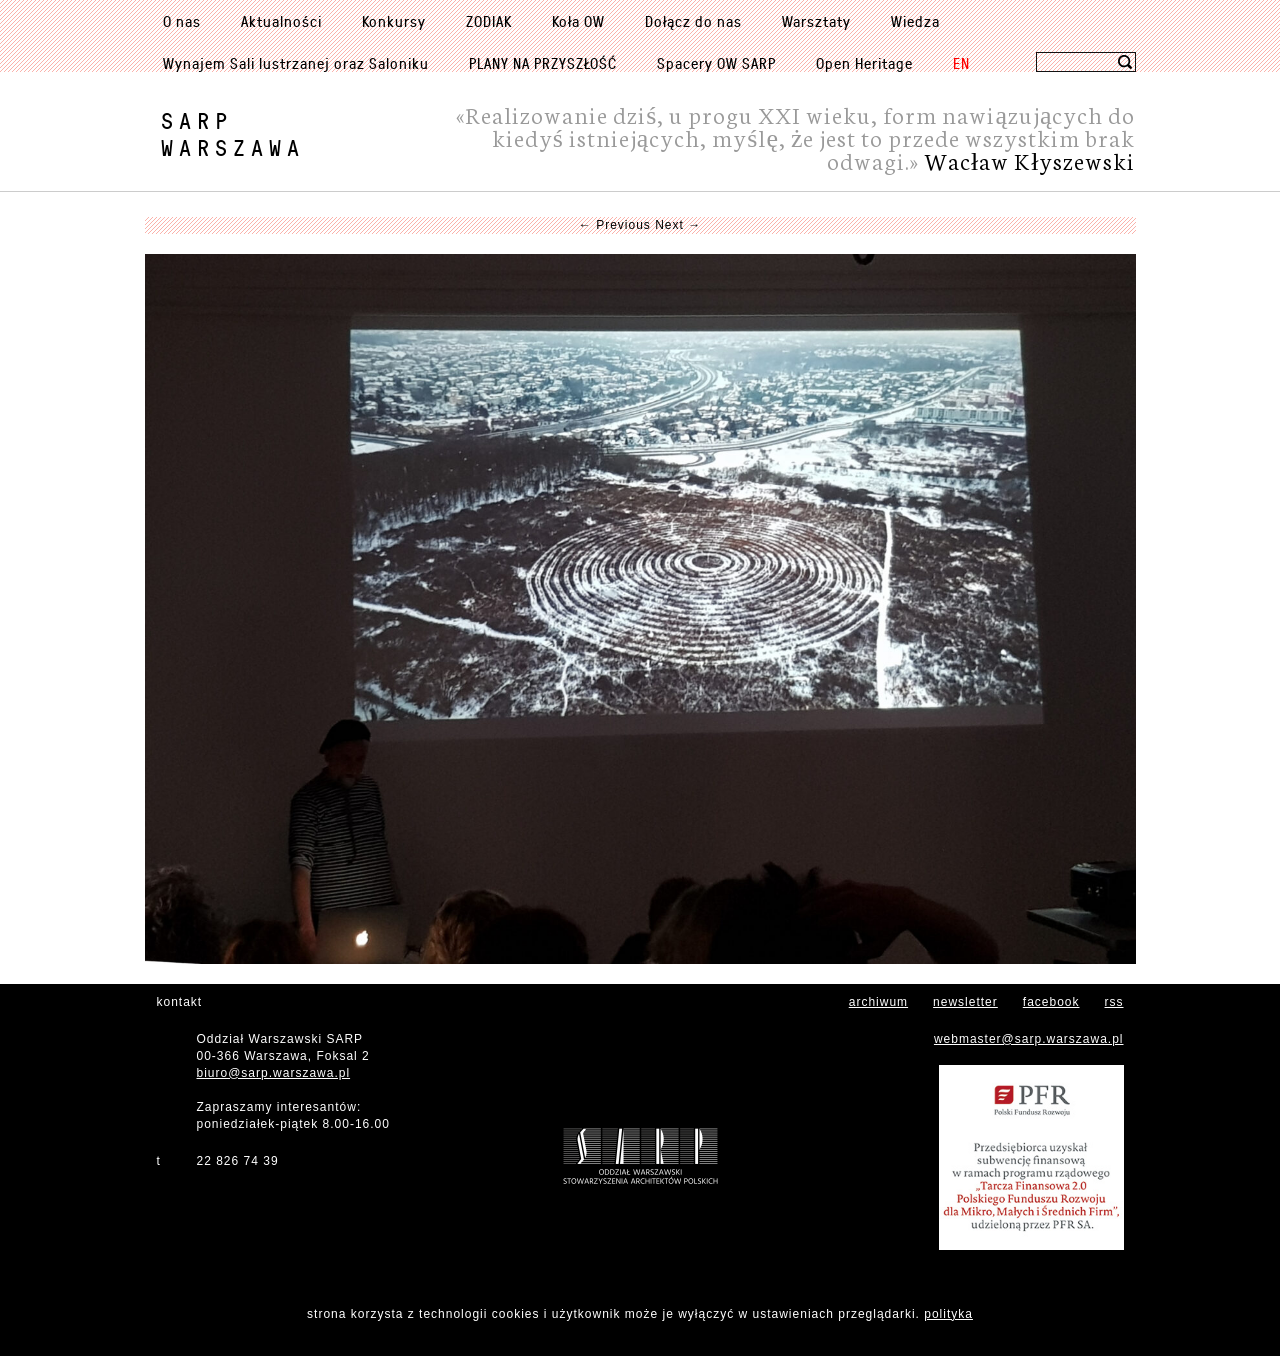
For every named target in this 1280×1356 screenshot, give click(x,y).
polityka (948, 1314)
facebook (1051, 1002)
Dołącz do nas (693, 21)
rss (1114, 1002)
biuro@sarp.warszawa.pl (274, 1073)
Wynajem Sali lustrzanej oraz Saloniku (296, 63)
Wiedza (915, 21)
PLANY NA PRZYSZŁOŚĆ (543, 63)
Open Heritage (864, 63)
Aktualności (281, 21)
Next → (678, 225)
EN (961, 63)
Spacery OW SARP (716, 63)
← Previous (615, 225)
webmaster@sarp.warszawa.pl (1029, 1039)
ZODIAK (489, 21)
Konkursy (394, 21)
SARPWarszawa (233, 134)
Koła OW (578, 21)
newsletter (965, 1002)
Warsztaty (816, 21)
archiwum (878, 1002)
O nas (182, 21)
